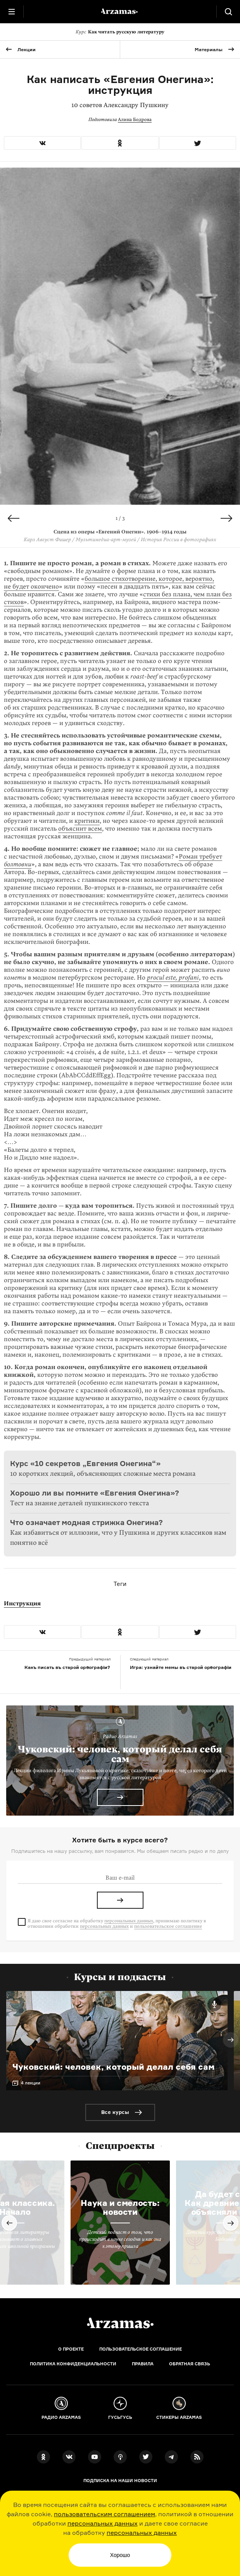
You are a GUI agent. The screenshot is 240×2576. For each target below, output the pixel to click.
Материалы (209, 49)
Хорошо (120, 2555)
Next (226, 518)
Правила (143, 2364)
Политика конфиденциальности (73, 2364)
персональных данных (102, 2523)
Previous (13, 518)
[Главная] (120, 2323)
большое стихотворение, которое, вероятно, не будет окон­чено (109, 582)
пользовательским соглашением (104, 2514)
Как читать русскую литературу (120, 32)
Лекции (26, 49)
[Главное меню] (11, 11)
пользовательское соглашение (168, 1926)
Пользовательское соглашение (140, 2349)
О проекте (71, 2349)
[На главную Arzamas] (120, 11)
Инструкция (22, 1603)
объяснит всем (80, 829)
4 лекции (30, 2083)
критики (87, 821)
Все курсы (115, 2112)
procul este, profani (173, 978)
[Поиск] (228, 11)
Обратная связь (189, 2364)
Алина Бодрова (135, 119)
